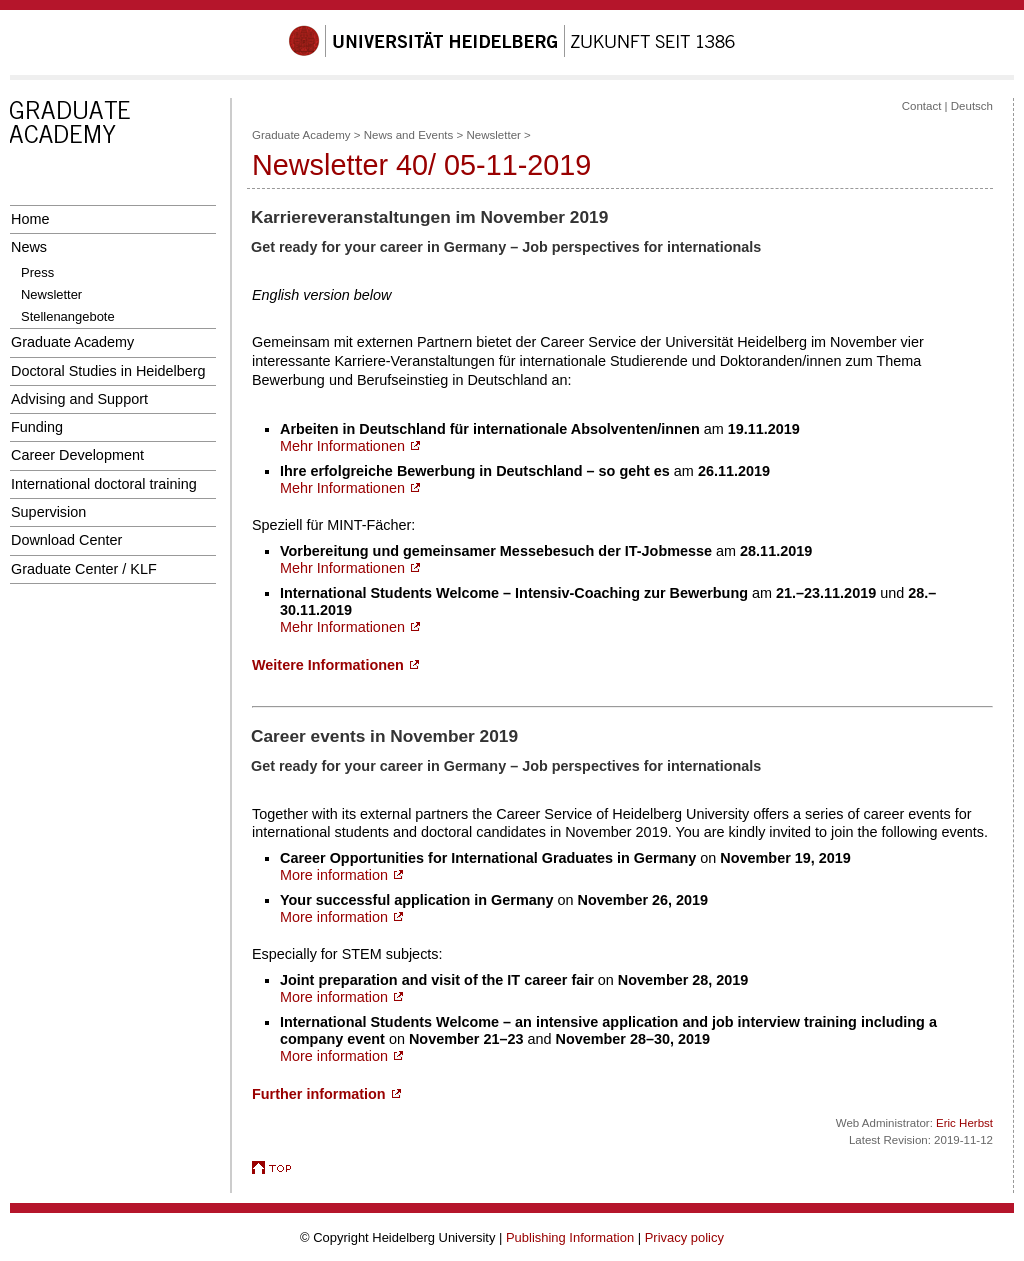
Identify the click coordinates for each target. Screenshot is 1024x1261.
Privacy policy (684, 1237)
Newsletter (51, 294)
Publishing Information (570, 1237)
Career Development (77, 455)
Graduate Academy (72, 342)
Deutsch (972, 106)
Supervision (48, 512)
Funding (37, 427)
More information (341, 875)
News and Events (409, 135)
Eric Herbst (964, 1123)
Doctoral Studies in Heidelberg (108, 371)
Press (37, 272)
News (29, 247)
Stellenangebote (68, 316)
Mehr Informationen (350, 446)
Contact (922, 106)
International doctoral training (104, 484)
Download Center (66, 540)
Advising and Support (79, 399)
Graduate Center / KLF (84, 569)
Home (30, 219)
